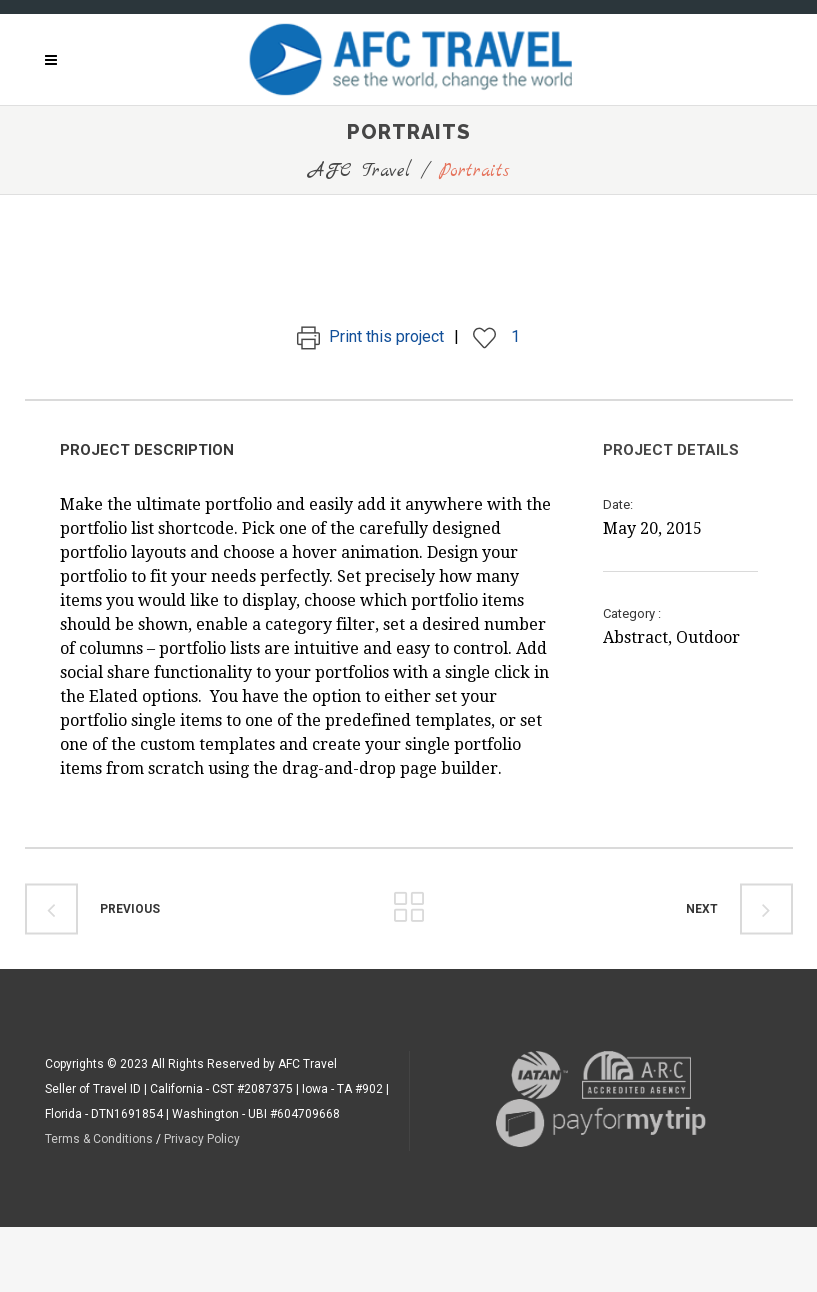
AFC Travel (360, 171)
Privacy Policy (202, 1139)
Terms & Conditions (99, 1139)
